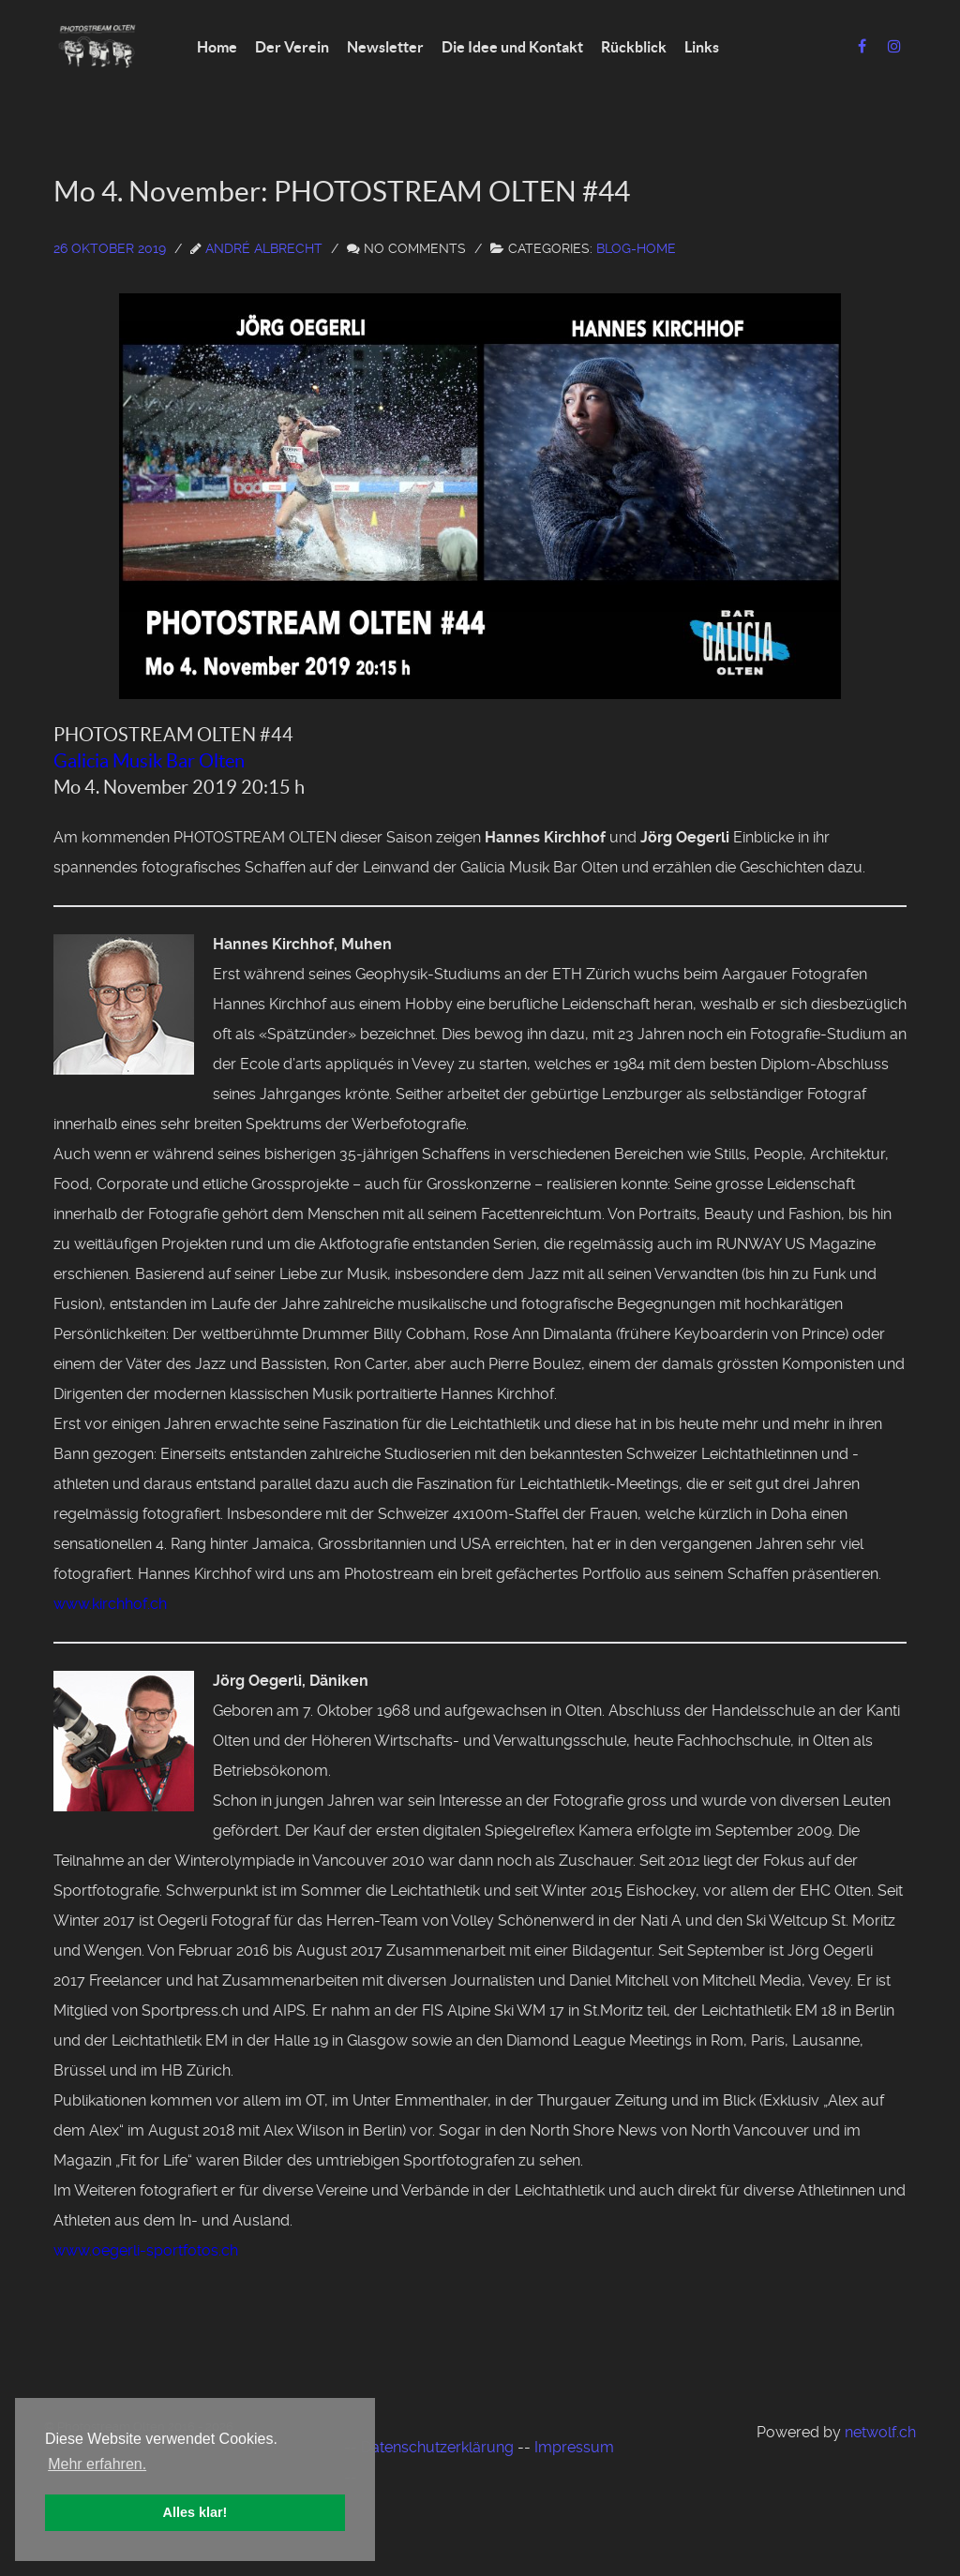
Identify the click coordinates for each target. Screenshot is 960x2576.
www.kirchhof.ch (110, 1604)
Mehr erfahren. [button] (97, 2464)
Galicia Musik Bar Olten (149, 761)
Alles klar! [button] (195, 2512)
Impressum (574, 2447)
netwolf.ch (880, 2432)
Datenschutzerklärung (437, 2447)
